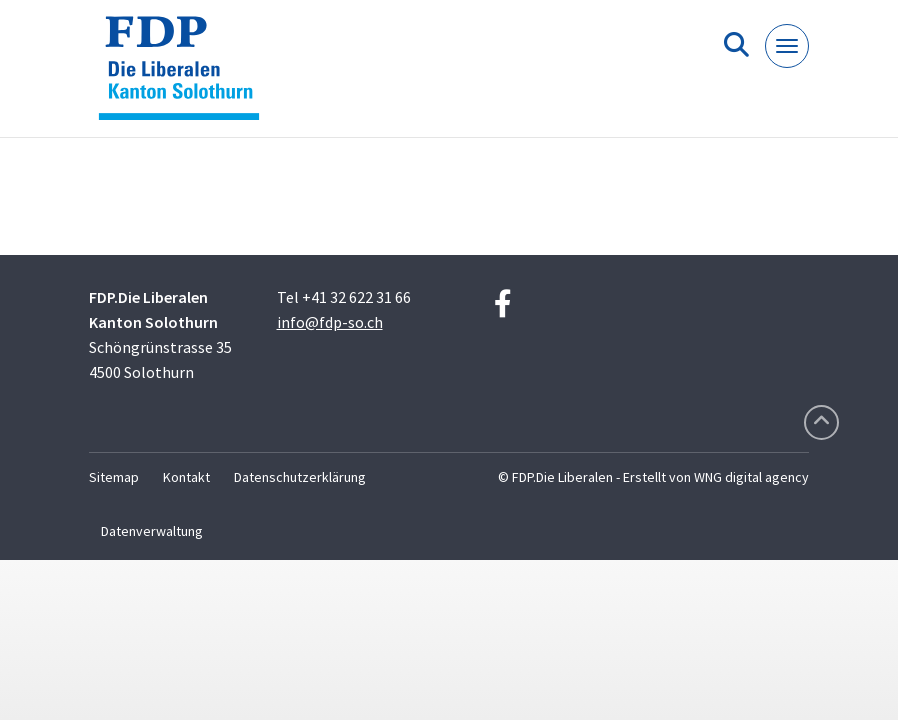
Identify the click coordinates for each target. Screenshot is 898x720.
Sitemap (114, 477)
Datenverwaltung (152, 531)
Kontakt (186, 477)
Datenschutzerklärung (300, 477)
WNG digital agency (751, 477)
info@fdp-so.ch (330, 322)
